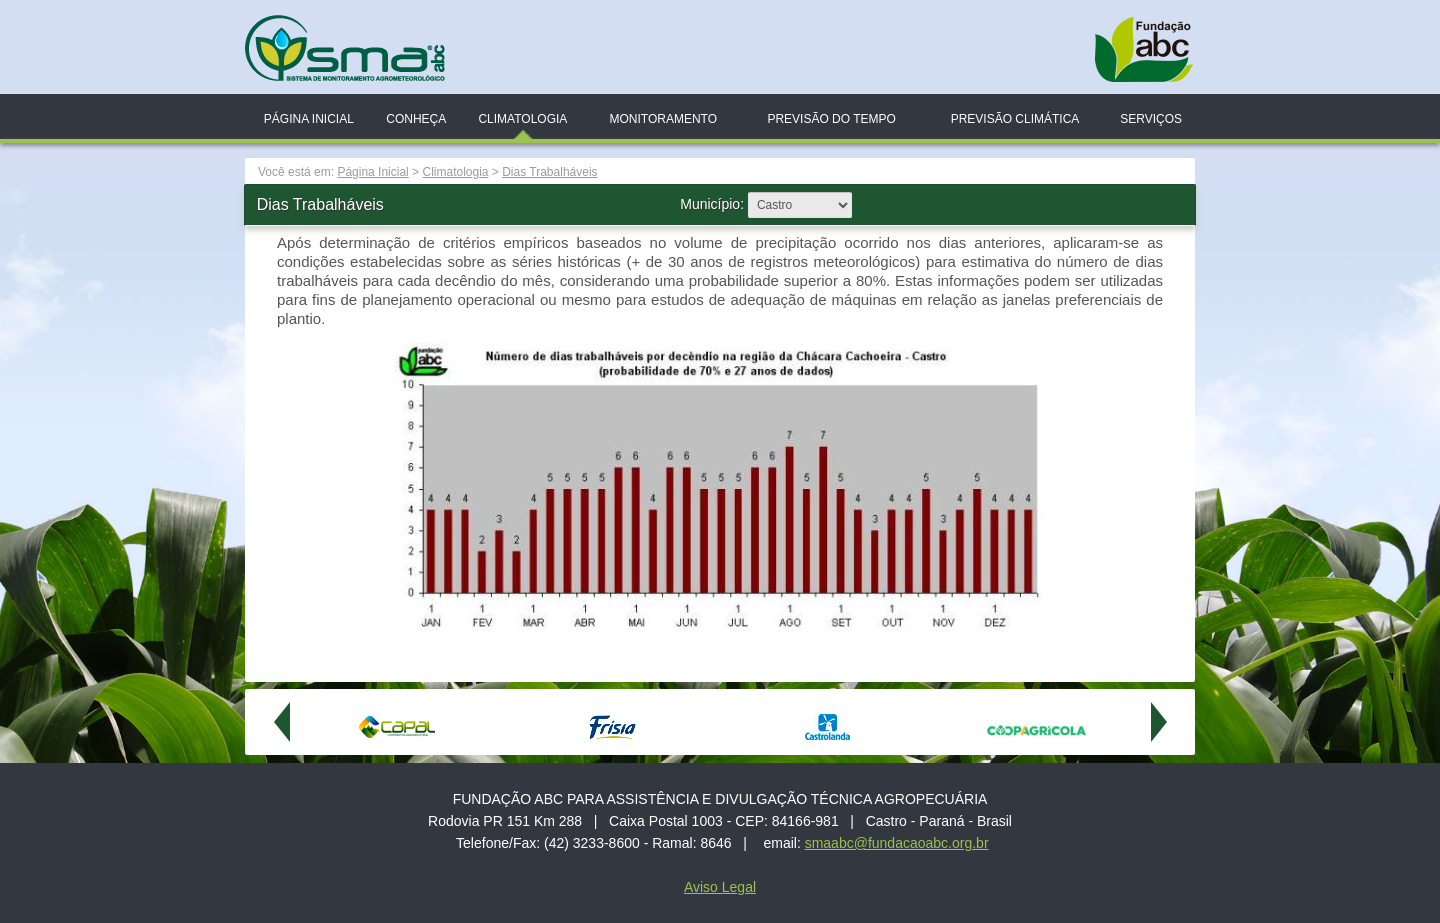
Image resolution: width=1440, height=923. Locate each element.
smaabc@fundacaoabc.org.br (897, 843)
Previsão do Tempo (831, 119)
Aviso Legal (720, 887)
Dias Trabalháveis (549, 172)
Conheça (416, 119)
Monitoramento (663, 119)
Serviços (1151, 119)
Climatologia (522, 119)
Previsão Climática (1015, 119)
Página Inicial (309, 119)
